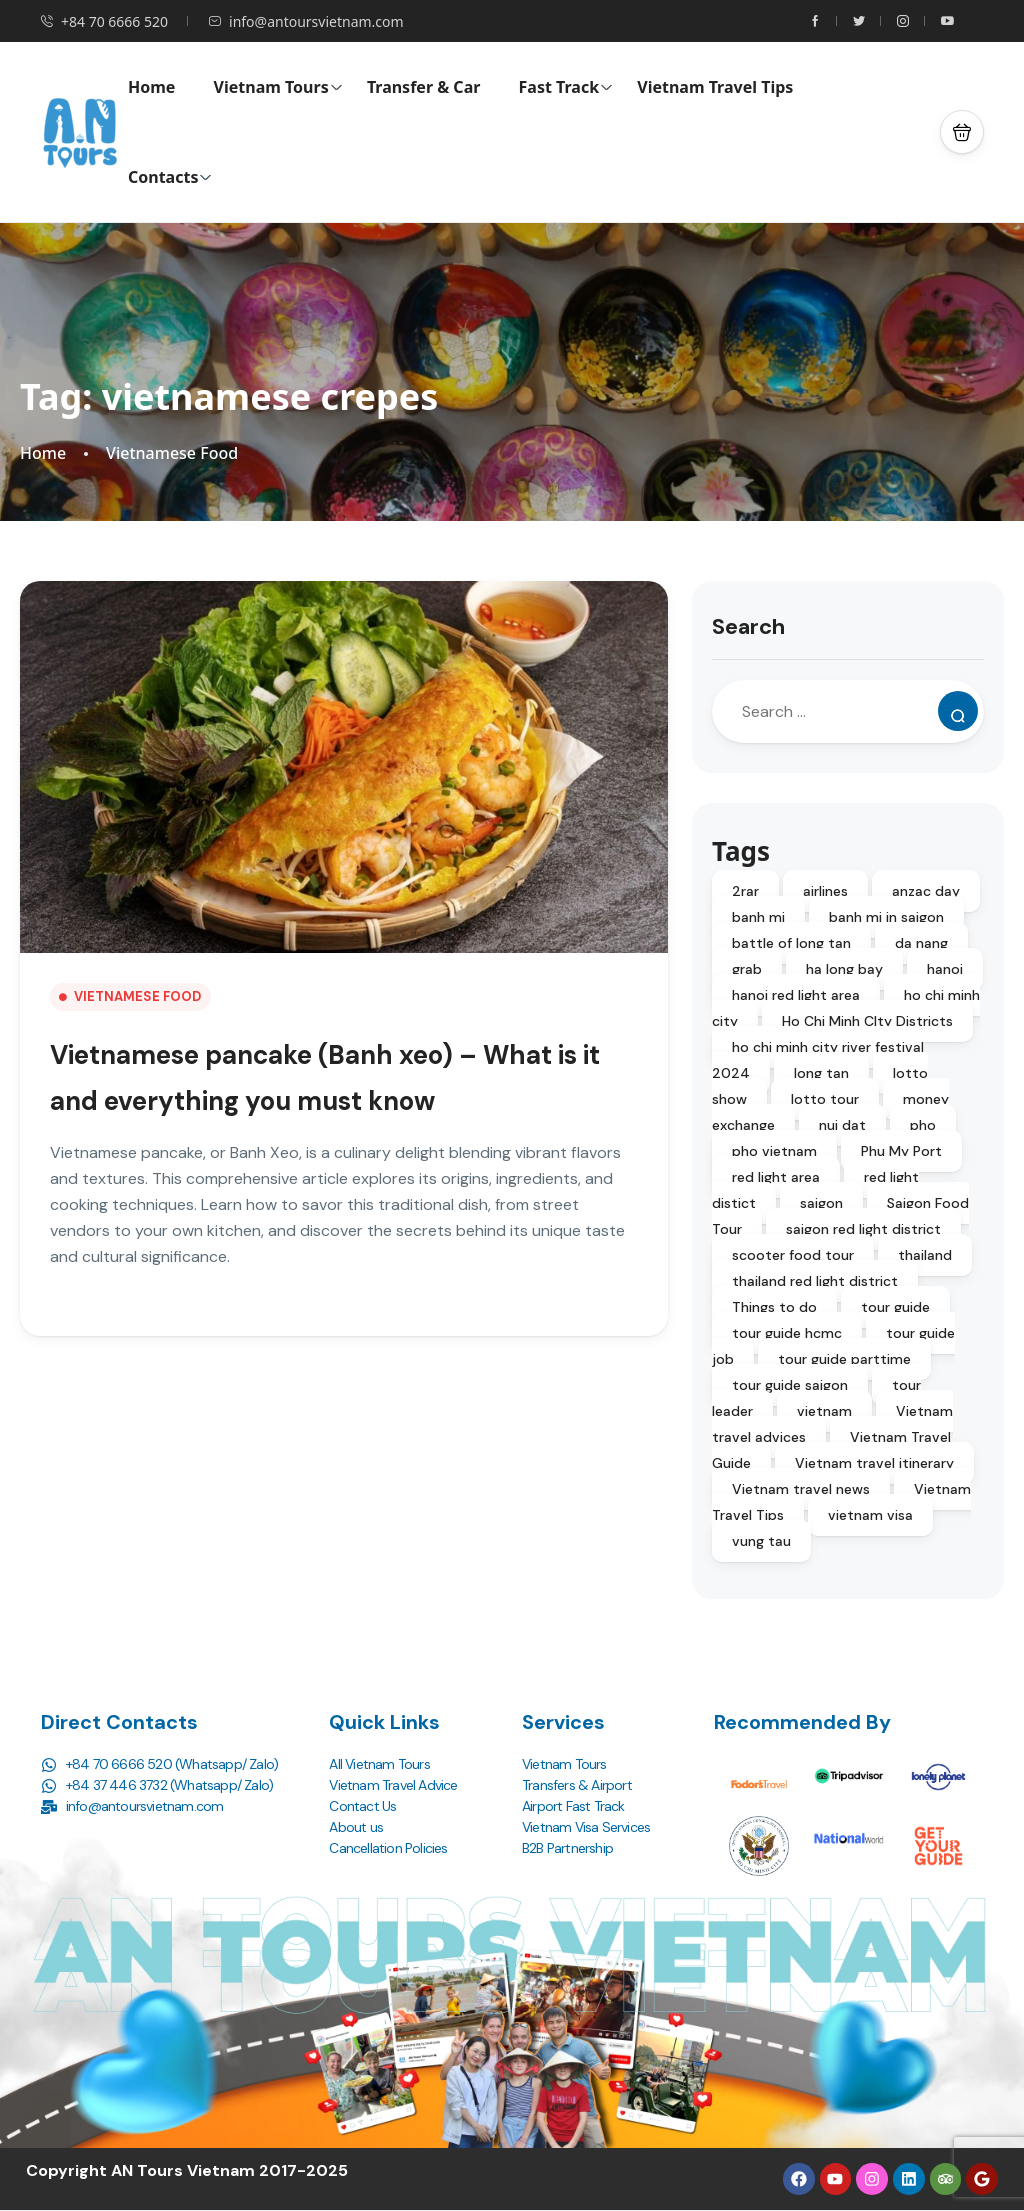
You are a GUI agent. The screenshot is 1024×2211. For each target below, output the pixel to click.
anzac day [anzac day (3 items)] (926, 891)
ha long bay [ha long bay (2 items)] (844, 969)
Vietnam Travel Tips (715, 87)
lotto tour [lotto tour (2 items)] (825, 1099)
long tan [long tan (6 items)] (821, 1073)
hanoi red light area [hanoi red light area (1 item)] (796, 995)
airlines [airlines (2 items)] (825, 891)
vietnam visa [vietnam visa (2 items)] (870, 1515)
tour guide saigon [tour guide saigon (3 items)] (790, 1385)
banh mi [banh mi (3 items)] (758, 917)
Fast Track (566, 87)
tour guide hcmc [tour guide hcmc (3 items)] (787, 1333)
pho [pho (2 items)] (923, 1125)
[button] (962, 132)
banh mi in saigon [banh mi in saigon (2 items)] (886, 917)
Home (151, 87)
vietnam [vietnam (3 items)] (824, 1411)
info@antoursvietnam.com (306, 21)
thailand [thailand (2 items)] (925, 1255)
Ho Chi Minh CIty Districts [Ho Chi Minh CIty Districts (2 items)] (867, 1021)
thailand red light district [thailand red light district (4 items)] (815, 1281)
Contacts (170, 177)
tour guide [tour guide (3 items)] (895, 1307)
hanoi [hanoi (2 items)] (945, 969)
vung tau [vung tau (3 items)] (761, 1541)
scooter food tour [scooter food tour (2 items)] (793, 1255)
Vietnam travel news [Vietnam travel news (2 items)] (801, 1489)
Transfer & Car (424, 87)
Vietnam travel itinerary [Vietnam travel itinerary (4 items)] (874, 1463)
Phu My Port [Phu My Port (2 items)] (901, 1151)
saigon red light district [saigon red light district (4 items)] (863, 1229)
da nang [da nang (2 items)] (921, 943)
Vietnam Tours (278, 87)
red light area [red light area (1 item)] (776, 1177)
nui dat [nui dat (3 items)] (842, 1125)
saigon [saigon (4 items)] (821, 1203)
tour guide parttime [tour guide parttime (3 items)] (844, 1359)
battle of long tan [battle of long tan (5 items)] (791, 943)
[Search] (958, 711)
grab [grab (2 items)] (747, 969)
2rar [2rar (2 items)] (745, 891)
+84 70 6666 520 (104, 21)
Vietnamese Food (172, 453)
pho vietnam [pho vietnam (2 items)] (774, 1151)
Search (748, 626)
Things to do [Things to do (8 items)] (774, 1307)
